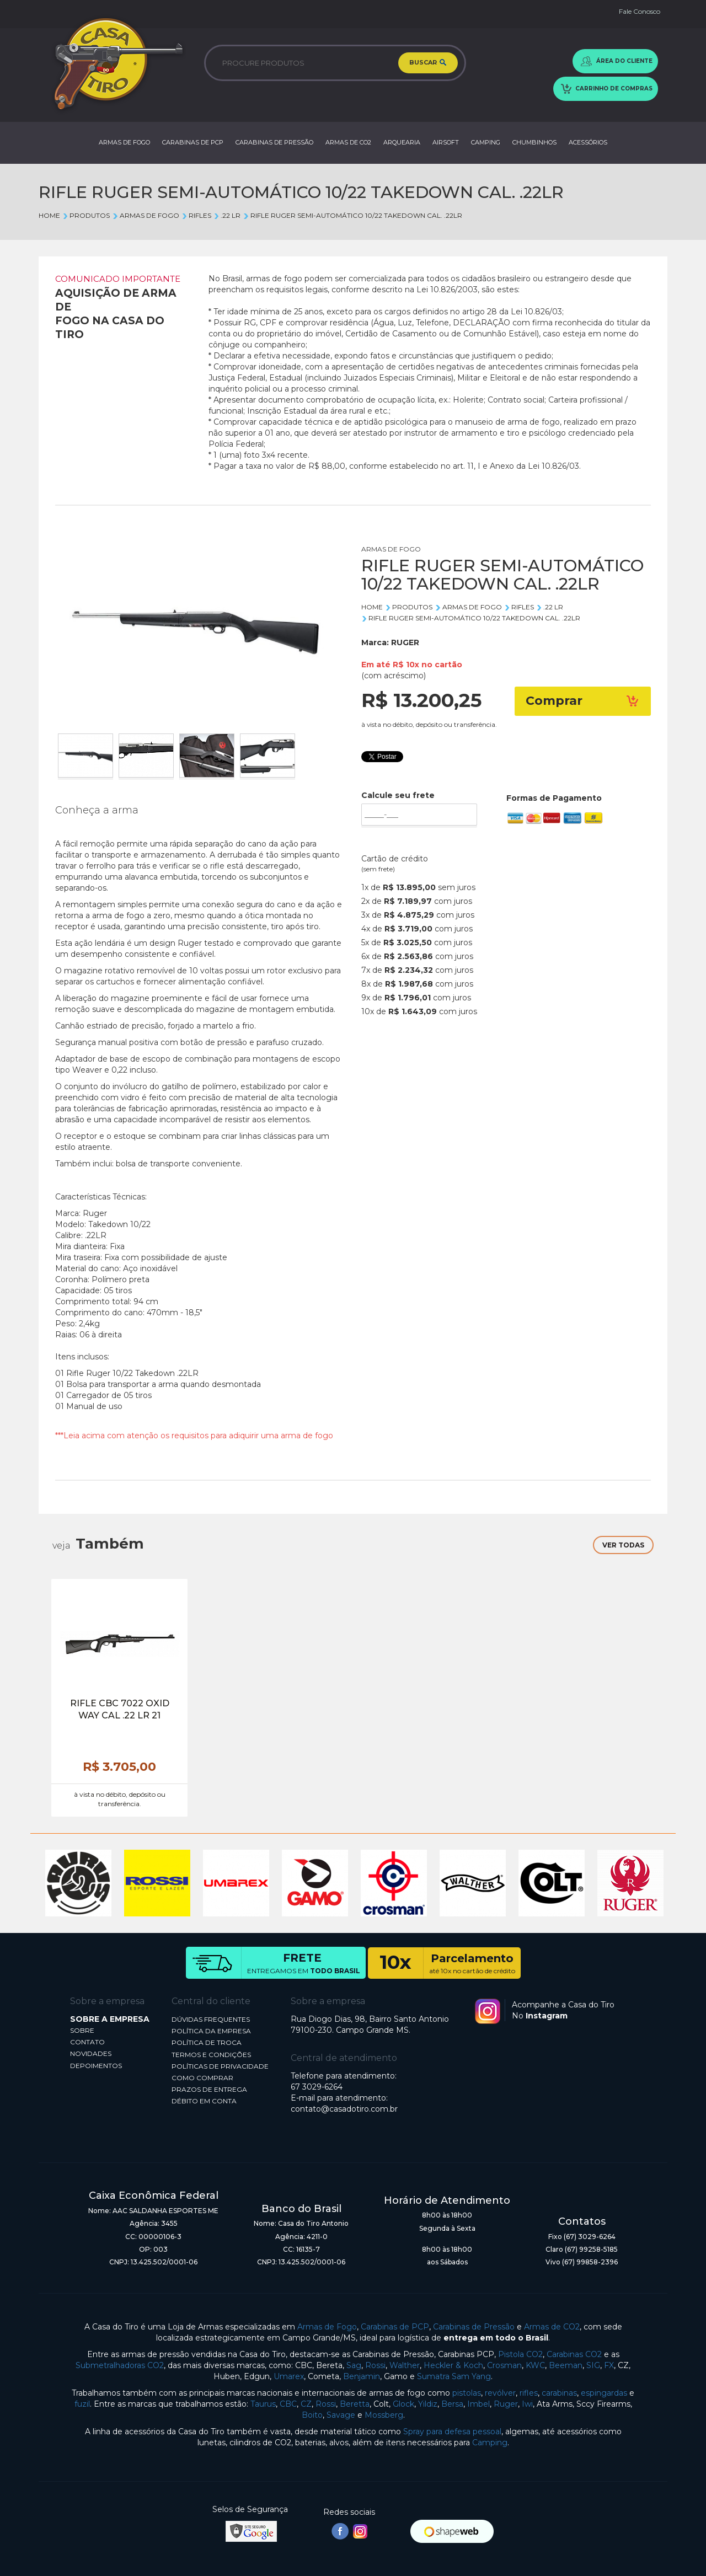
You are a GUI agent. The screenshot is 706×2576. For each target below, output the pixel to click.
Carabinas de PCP (395, 2327)
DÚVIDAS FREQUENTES (211, 2019)
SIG (593, 2365)
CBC (288, 2404)
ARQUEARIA (401, 142)
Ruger (506, 2404)
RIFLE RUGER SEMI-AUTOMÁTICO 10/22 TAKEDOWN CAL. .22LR (352, 215)
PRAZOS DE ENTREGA (209, 2089)
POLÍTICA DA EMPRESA (211, 2031)
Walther (404, 2365)
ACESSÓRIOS (588, 142)
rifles (529, 2393)
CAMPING (485, 142)
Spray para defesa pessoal (452, 2431)
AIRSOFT (445, 142)
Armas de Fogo (327, 2327)
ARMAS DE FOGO (124, 142)
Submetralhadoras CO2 (120, 2365)
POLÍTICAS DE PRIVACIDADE (220, 2066)
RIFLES (196, 215)
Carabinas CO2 (574, 2354)
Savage (341, 2415)
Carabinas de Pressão (474, 2327)
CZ (306, 2404)
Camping (489, 2443)
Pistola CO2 (520, 2354)
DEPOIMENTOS (96, 2065)
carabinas (559, 2393)
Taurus (263, 2404)
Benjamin (361, 2376)
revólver (500, 2393)
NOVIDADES (90, 2053)
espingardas (604, 2393)
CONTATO (87, 2042)
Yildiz (427, 2404)
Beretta (355, 2404)
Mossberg (384, 2415)
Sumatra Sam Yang (454, 2376)
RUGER (405, 642)
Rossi (375, 2365)
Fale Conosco (639, 11)
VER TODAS (623, 1545)
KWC (535, 2365)
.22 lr (226, 215)
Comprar (583, 700)
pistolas (466, 2393)
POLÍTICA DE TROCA (207, 2042)
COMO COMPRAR (202, 2078)
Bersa (452, 2404)
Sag (353, 2365)
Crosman (504, 2365)
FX (609, 2365)
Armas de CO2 (552, 2327)
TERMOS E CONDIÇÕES (211, 2054)
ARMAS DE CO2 (348, 142)
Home (49, 215)
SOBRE (82, 2030)
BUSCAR (428, 63)
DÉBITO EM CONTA (204, 2101)
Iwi (527, 2404)
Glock (403, 2404)
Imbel (478, 2404)
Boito (312, 2415)
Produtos (86, 215)
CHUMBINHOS (534, 142)
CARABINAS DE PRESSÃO (274, 142)
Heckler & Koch (453, 2365)
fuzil (82, 2404)
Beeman (565, 2365)
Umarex (289, 2376)
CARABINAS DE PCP (192, 142)
